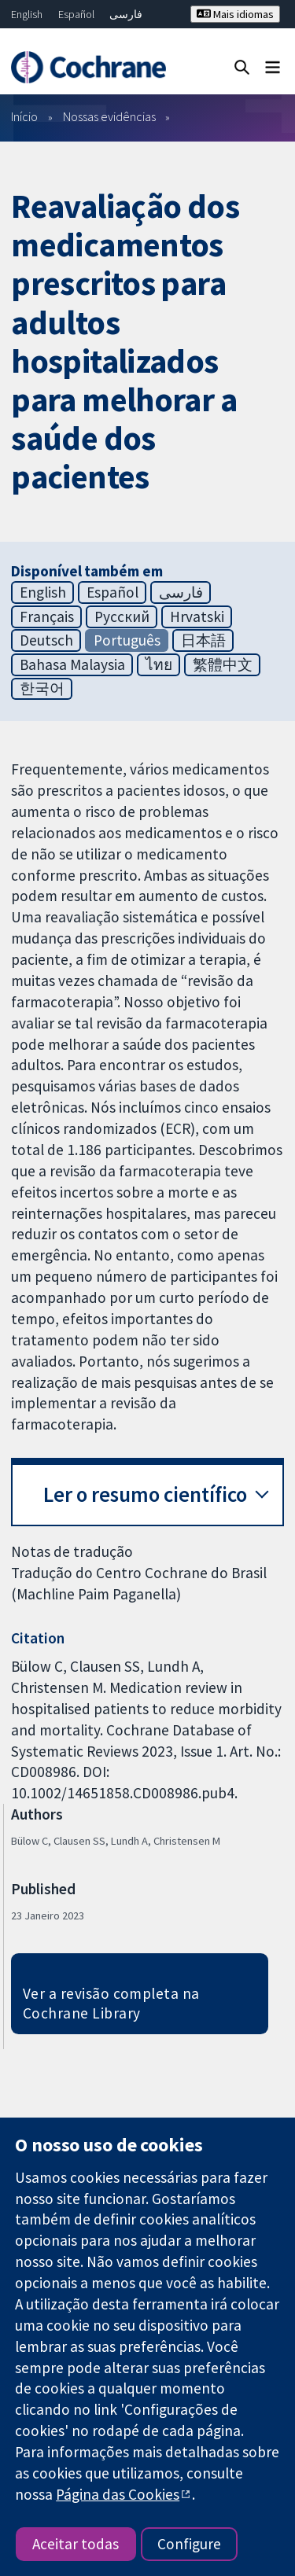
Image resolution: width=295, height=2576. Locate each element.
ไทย (159, 664)
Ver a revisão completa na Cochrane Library (111, 2003)
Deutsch (46, 640)
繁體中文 (223, 664)
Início (24, 116)
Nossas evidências (109, 116)
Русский (121, 616)
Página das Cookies (117, 2494)
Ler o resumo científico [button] (145, 1494)
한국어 (42, 688)
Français (47, 616)
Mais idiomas (235, 14)
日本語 (203, 640)
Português (127, 640)
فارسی (125, 14)
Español (76, 14)
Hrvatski (197, 616)
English (26, 14)
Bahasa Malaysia (72, 664)
